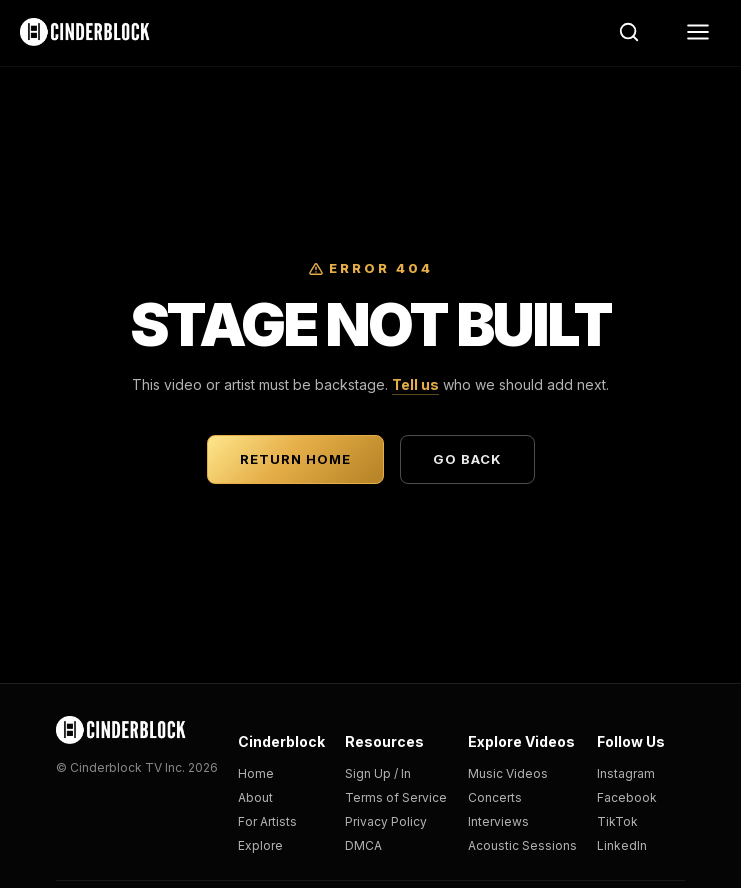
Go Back (467, 459)
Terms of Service (396, 797)
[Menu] (698, 32)
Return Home (295, 459)
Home (256, 773)
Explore (260, 845)
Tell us (415, 384)
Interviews (498, 821)
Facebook (627, 797)
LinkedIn (622, 845)
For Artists (267, 821)
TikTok (617, 821)
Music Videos (508, 773)
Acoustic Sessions (522, 845)
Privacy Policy (386, 821)
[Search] (629, 32)
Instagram (626, 773)
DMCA (363, 845)
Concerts (495, 797)
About (255, 797)
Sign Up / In (378, 773)
